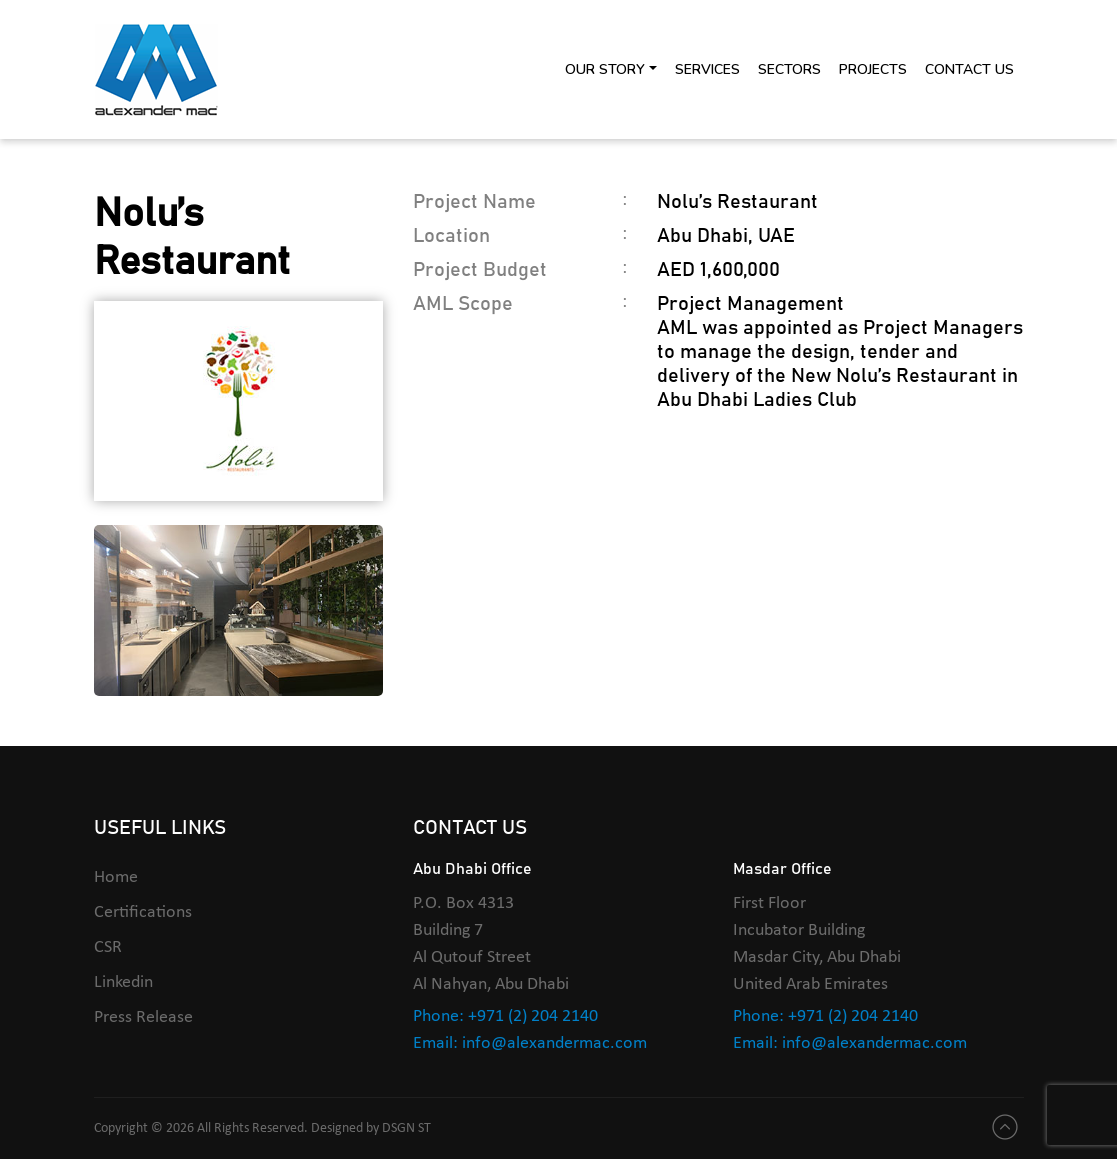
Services (707, 69)
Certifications (143, 912)
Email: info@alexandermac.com (530, 1043)
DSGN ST (406, 1128)
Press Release (143, 1017)
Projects (873, 69)
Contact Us (969, 69)
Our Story (605, 69)
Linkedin (123, 982)
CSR (108, 947)
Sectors (789, 69)
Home (116, 877)
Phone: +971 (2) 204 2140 (505, 1016)
